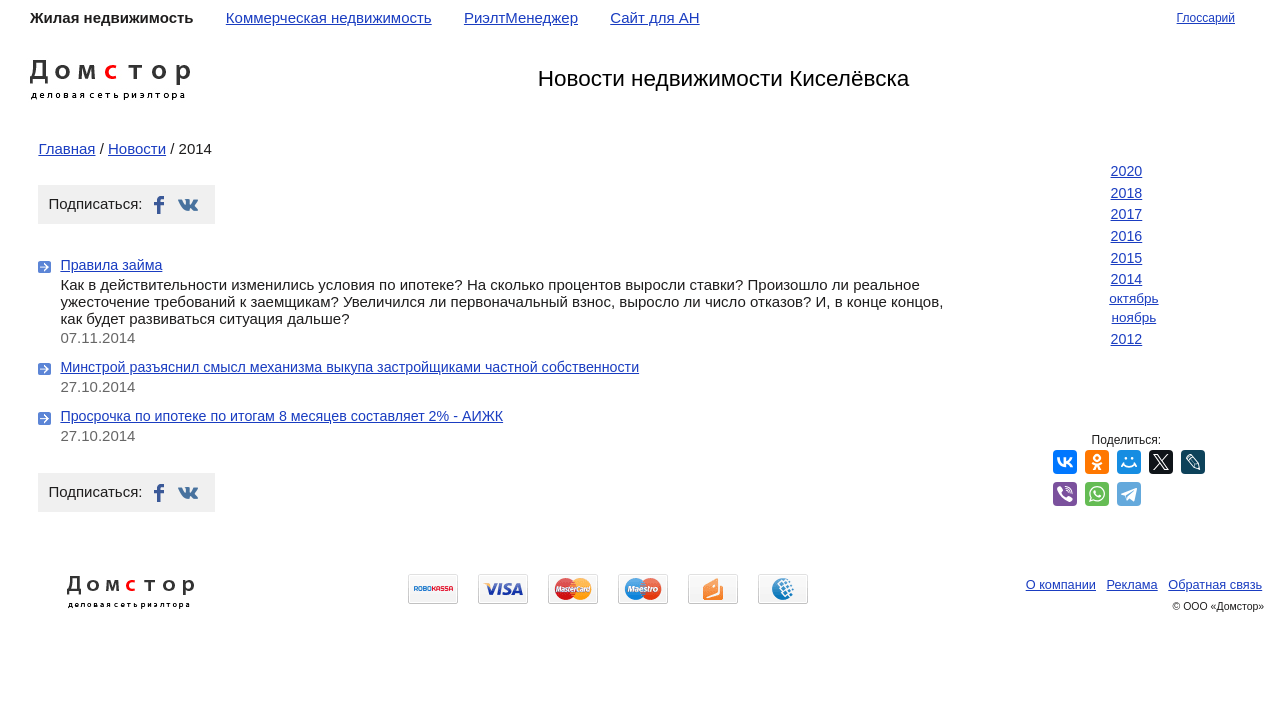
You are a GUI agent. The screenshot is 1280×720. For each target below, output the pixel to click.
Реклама (1132, 584)
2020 (1127, 171)
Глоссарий (1206, 18)
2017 (1127, 214)
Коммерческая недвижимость (329, 17)
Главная (66, 148)
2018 (1127, 193)
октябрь (1133, 298)
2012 (1127, 339)
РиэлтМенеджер (521, 17)
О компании (1061, 584)
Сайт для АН (654, 17)
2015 (1127, 258)
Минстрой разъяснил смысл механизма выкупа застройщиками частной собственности (349, 367)
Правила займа (111, 265)
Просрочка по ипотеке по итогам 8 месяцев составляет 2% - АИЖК (281, 416)
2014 (1127, 279)
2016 (1127, 236)
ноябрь (1134, 317)
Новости (137, 148)
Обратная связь (1215, 584)
